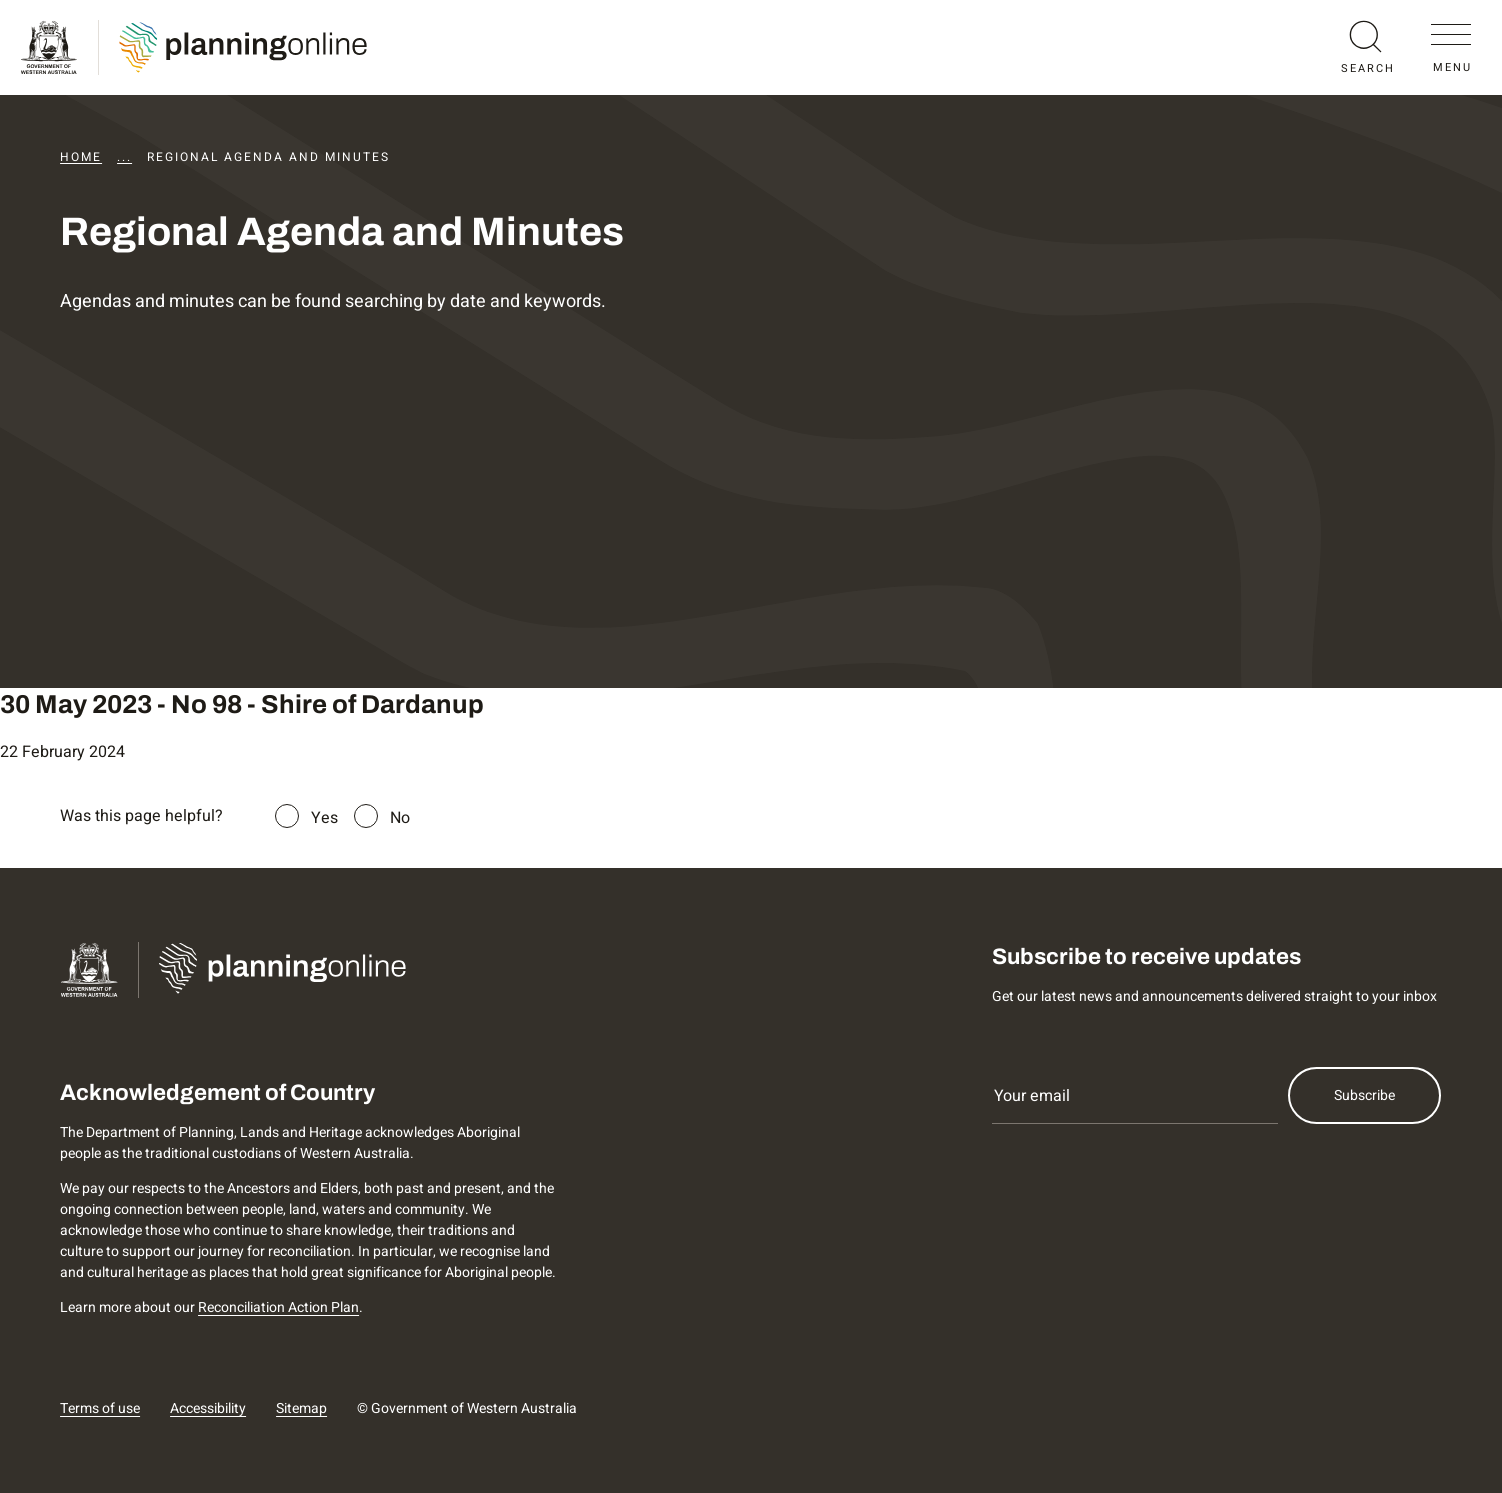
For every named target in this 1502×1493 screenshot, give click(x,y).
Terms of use (100, 1408)
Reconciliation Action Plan (278, 1307)
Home (81, 157)
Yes (324, 818)
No (400, 818)
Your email (1032, 1096)
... (124, 157)
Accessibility (208, 1408)
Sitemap (301, 1408)
